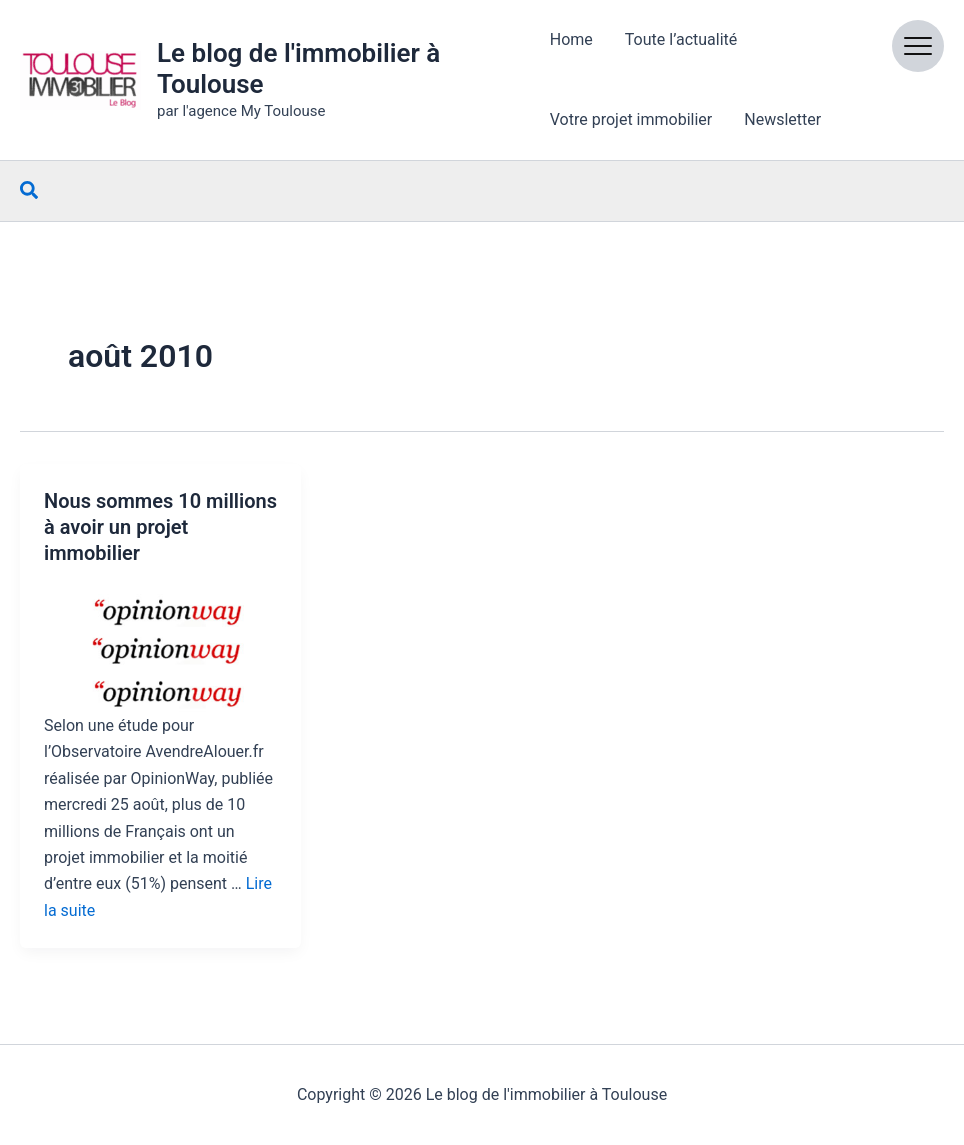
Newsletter (782, 119)
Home (571, 39)
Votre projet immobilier (631, 119)
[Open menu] (918, 46)
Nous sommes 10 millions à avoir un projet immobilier (160, 527)
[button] (30, 191)
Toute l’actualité (681, 39)
